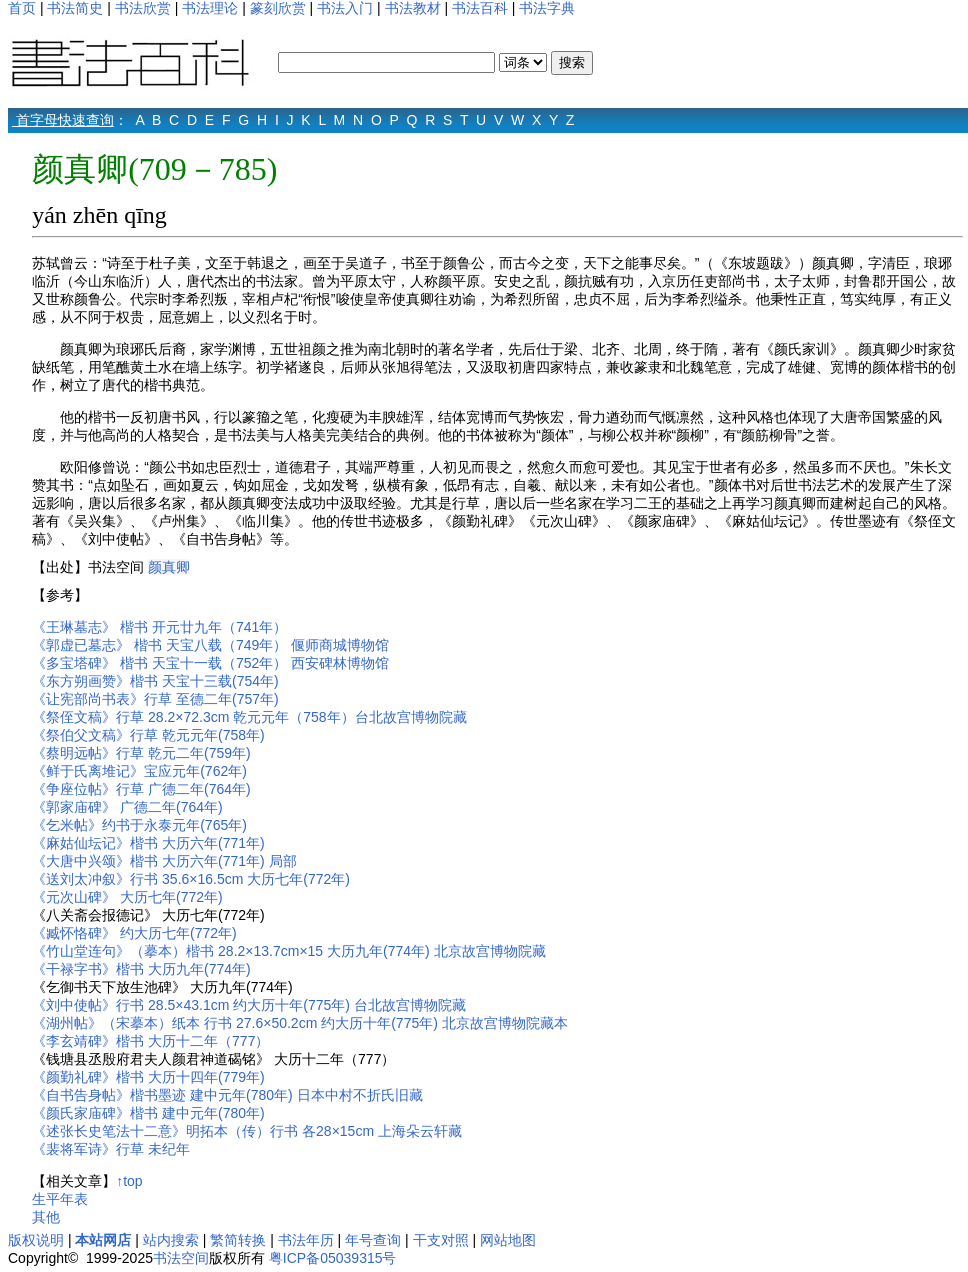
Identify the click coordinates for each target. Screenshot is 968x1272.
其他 (46, 1217)
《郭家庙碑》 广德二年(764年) (127, 807)
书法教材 (413, 8)
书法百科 (480, 8)
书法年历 (306, 1240)
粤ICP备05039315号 (333, 1258)
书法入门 (345, 8)
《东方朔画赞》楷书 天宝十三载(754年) (155, 681)
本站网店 (103, 1240)
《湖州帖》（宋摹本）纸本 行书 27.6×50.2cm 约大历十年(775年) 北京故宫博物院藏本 (300, 1023)
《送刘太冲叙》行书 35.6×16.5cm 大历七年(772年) (191, 879)
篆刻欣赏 (278, 8)
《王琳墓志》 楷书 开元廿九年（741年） (159, 627)
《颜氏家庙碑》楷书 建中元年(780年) (148, 1113)
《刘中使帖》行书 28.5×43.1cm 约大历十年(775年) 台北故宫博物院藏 (249, 1005)
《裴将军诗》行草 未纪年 (111, 1149)
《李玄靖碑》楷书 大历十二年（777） (150, 1041)
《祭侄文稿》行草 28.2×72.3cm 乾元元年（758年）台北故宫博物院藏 (249, 717)
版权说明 (36, 1240)
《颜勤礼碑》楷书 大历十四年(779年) (148, 1077)
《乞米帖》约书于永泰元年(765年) (139, 825)
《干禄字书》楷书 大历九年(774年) (141, 969)
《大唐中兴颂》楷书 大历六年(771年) (148, 861)
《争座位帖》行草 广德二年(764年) (141, 789)
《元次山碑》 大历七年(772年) (127, 897)
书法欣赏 (143, 8)
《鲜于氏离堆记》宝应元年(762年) (139, 771)
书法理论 (210, 8)
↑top (129, 1181)
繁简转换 (238, 1240)
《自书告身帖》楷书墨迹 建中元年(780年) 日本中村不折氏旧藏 (227, 1095)
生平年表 (60, 1199)
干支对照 (441, 1240)
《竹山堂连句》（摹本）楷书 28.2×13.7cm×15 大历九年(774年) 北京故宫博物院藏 (288, 951)
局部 (283, 861)
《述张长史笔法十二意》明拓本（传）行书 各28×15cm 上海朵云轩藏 (247, 1131)
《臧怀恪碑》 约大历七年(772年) (134, 933)
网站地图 (508, 1240)
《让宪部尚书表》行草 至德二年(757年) (155, 699)
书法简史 (75, 8)
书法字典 (547, 8)
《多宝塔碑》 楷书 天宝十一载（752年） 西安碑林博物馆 (210, 663)
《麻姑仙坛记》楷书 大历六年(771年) (148, 843)
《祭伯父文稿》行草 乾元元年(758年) (150, 735)
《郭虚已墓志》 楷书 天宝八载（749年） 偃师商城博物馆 (210, 645)
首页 (22, 8)
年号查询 (373, 1240)
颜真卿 (169, 567)
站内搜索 (171, 1240)
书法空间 (181, 1258)
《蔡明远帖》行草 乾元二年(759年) (141, 753)
